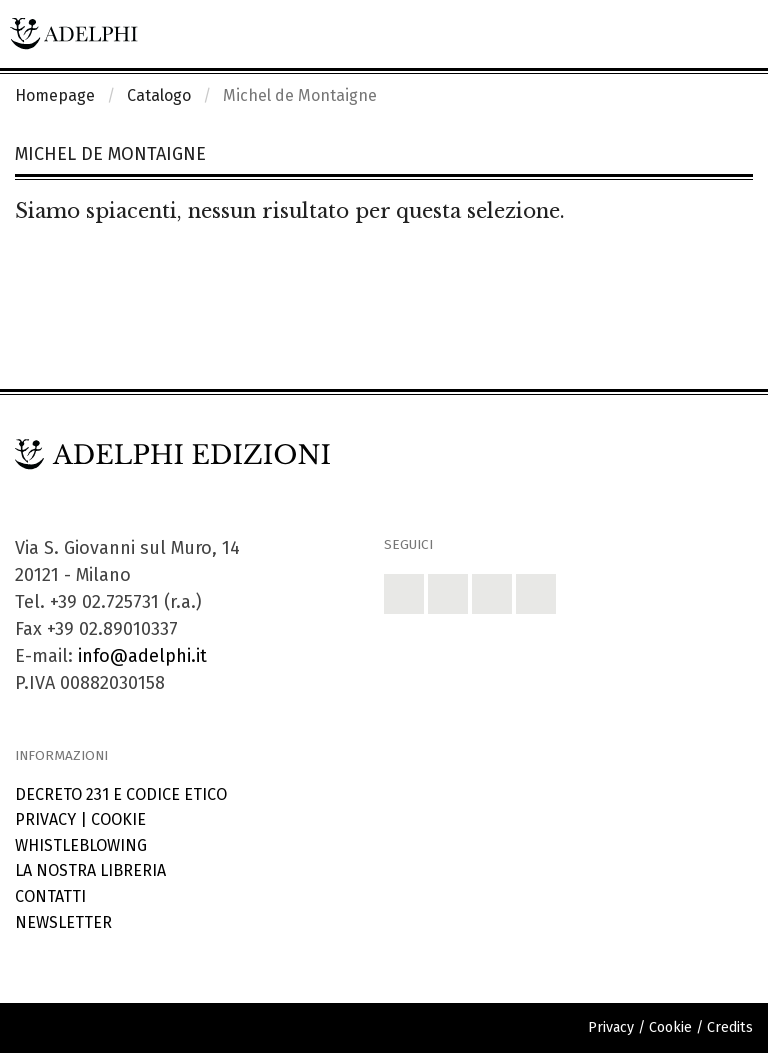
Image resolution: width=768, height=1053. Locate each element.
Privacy (45, 819)
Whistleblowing (81, 845)
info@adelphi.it (142, 656)
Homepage (55, 95)
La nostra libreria (90, 870)
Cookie (118, 819)
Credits (730, 1027)
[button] (404, 594)
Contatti (50, 896)
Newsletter (63, 922)
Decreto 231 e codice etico (121, 794)
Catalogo (159, 95)
